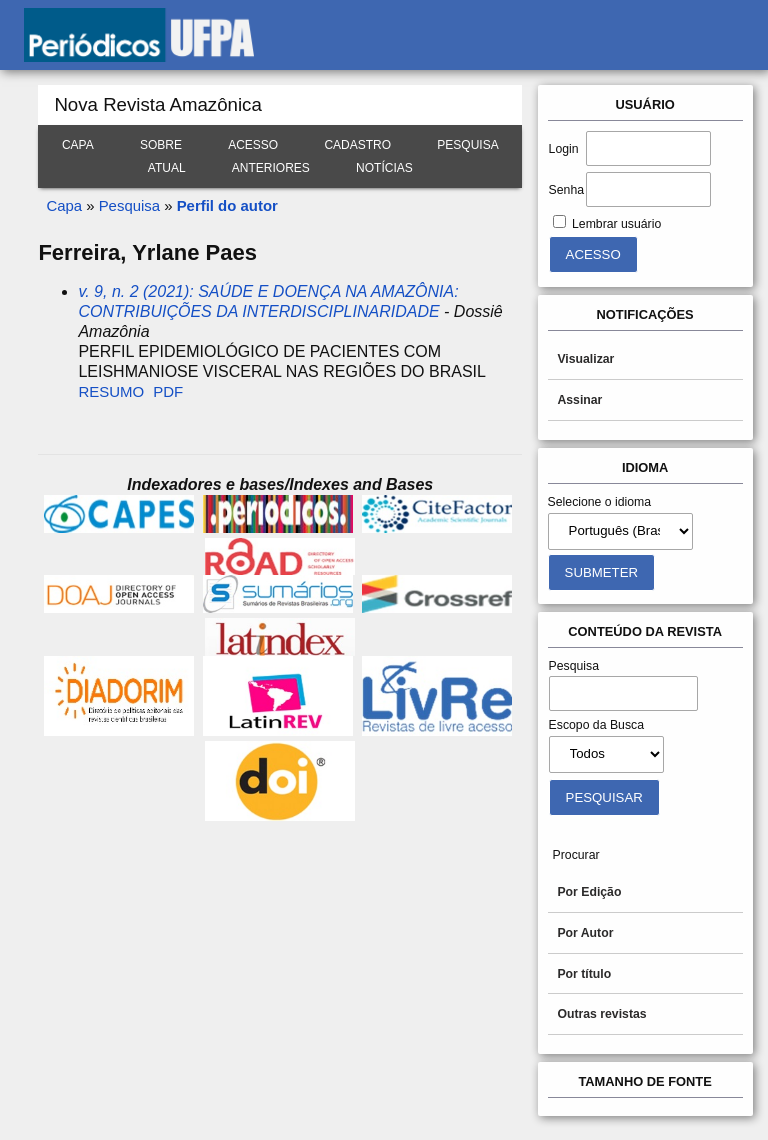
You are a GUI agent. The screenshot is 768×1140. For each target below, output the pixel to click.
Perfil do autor (227, 205)
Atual (167, 168)
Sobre (161, 145)
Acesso (253, 145)
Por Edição (589, 892)
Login (564, 149)
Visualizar (585, 359)
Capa (78, 145)
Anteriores (271, 168)
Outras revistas (601, 1014)
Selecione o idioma (600, 502)
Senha (566, 190)
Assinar (579, 400)
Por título (584, 974)
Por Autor (585, 933)
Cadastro (357, 145)
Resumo (111, 391)
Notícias (384, 168)
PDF (168, 391)
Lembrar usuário (616, 224)
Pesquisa (467, 145)
